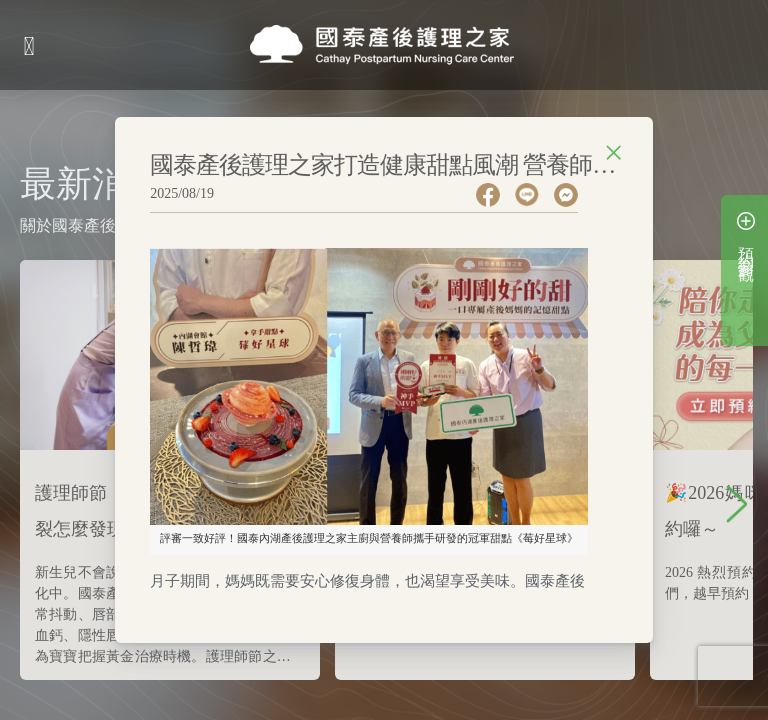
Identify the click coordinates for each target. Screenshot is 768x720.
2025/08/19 (182, 193)
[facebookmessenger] (573, 195)
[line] (534, 195)
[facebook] (495, 195)
